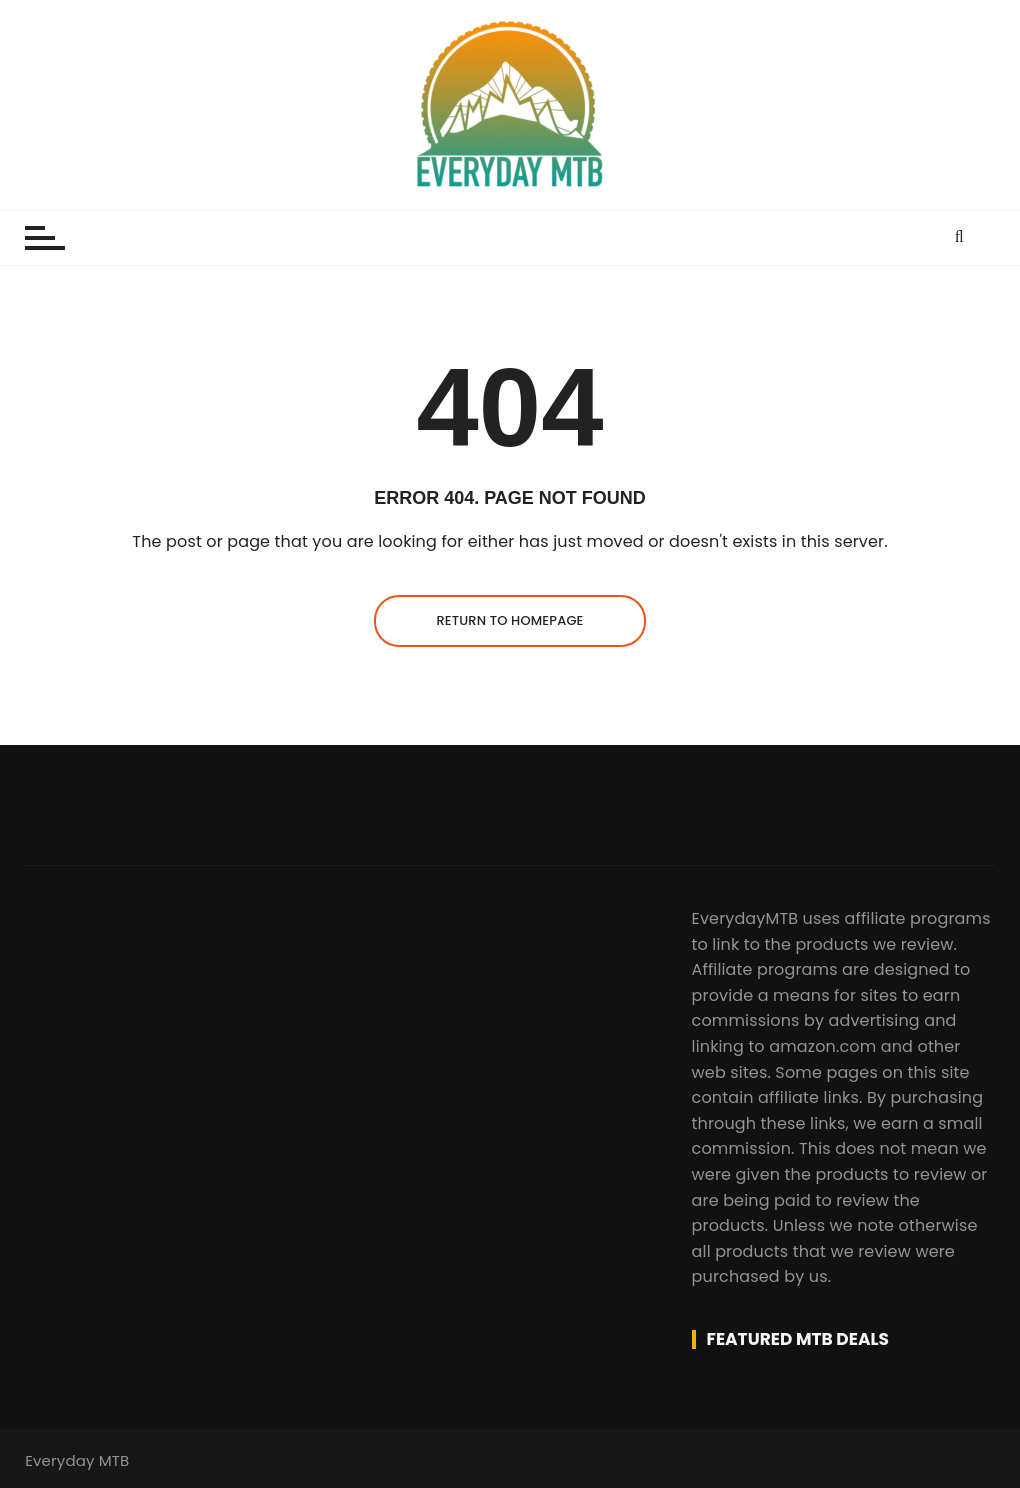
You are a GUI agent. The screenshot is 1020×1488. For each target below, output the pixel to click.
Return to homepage (509, 620)
